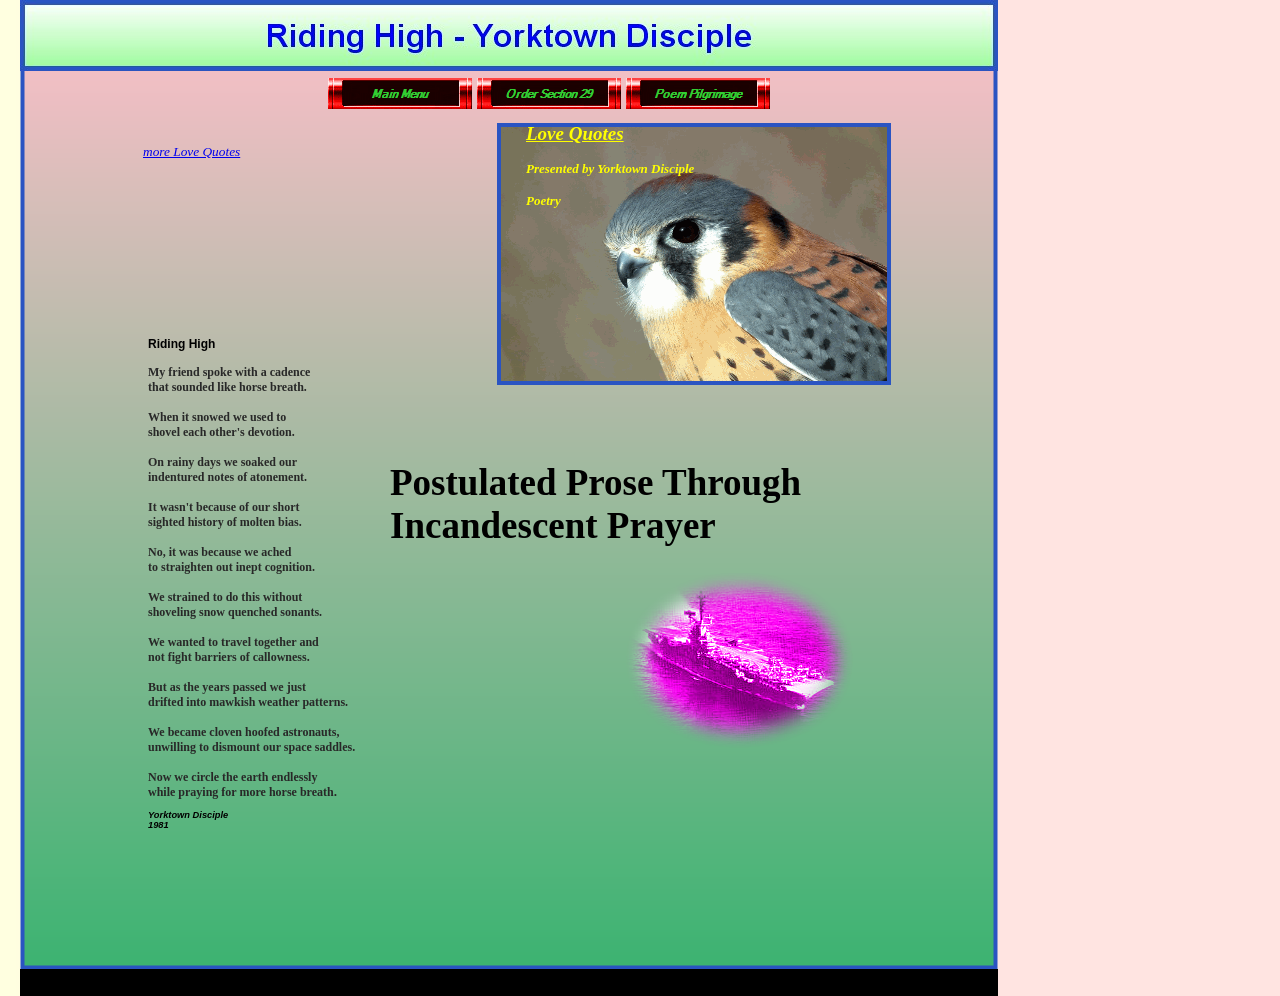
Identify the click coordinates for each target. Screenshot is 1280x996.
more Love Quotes (191, 151)
